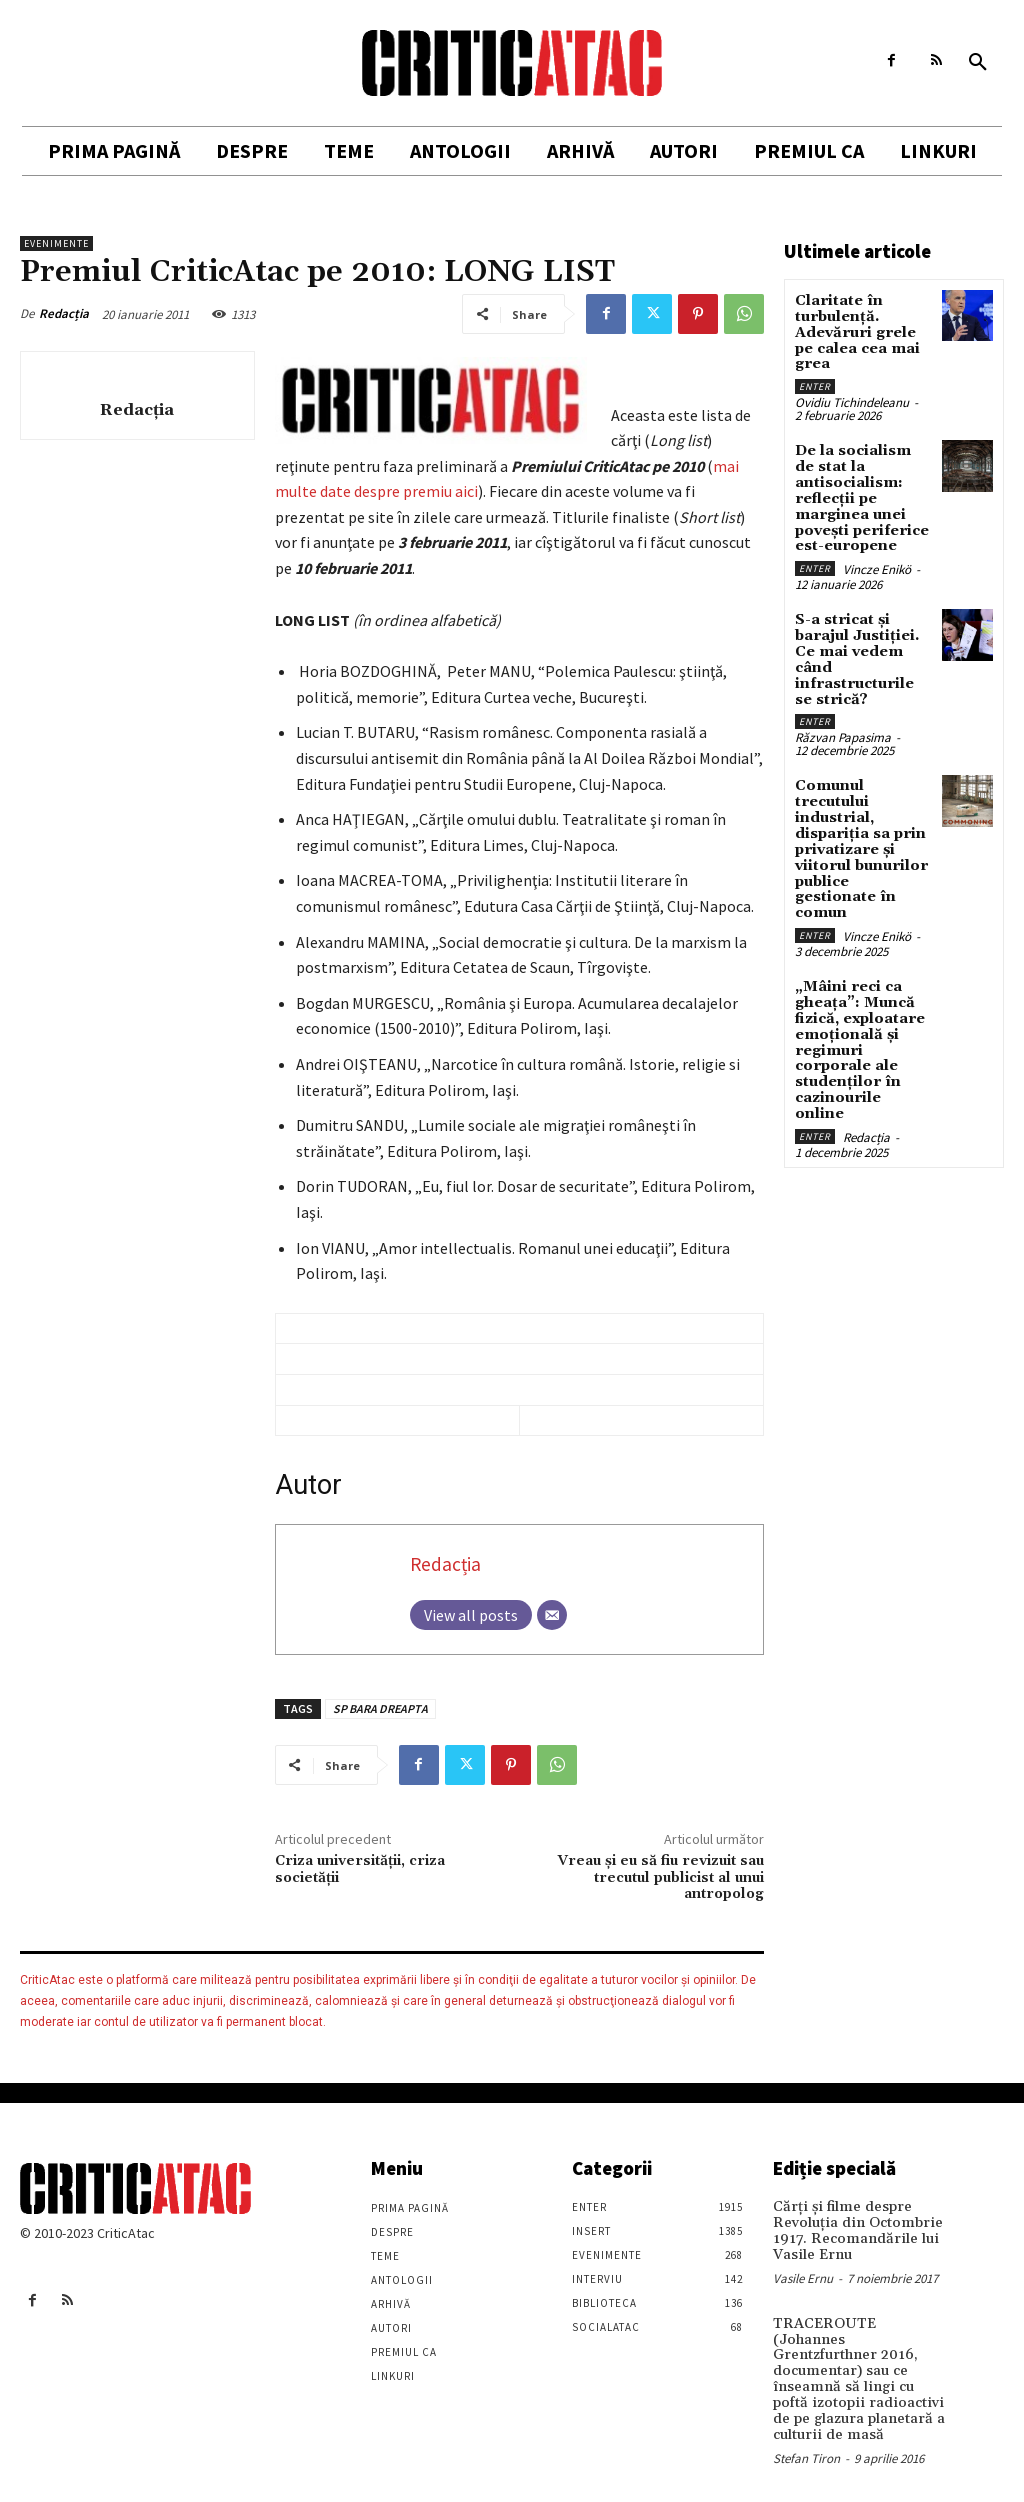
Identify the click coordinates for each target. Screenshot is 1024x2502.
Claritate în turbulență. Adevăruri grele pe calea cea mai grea (857, 332)
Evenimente (56, 243)
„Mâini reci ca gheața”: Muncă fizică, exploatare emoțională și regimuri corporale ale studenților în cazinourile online (862, 1028)
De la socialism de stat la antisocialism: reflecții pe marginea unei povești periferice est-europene (861, 495)
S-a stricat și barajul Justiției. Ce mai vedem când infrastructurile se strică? (863, 653)
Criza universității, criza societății (360, 1869)
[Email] (552, 1615)
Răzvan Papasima (843, 729)
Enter (815, 384)
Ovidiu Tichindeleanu (852, 400)
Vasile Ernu (803, 2276)
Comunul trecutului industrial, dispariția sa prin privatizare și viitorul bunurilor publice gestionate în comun (859, 839)
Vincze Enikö (877, 564)
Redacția (64, 313)
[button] (978, 63)
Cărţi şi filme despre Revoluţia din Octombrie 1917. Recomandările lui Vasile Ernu (852, 2230)
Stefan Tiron (806, 2437)
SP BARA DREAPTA (380, 1708)
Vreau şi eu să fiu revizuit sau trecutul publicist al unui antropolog (661, 1878)
